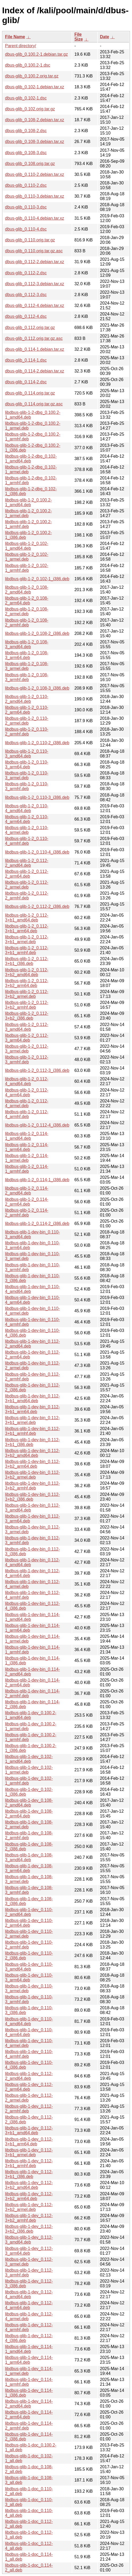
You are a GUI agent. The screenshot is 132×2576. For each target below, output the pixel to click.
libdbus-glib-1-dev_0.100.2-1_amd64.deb (30, 1715)
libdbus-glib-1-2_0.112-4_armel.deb (26, 1103)
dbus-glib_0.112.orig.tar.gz (30, 327)
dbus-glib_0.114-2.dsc (26, 382)
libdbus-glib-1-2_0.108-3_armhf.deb (26, 677)
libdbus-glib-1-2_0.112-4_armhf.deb (26, 1114)
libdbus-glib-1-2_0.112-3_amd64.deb (26, 1027)
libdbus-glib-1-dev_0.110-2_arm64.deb (29, 1923)
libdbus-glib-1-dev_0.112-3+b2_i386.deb (29, 2228)
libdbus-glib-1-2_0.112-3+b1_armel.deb (26, 939)
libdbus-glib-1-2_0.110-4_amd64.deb (26, 808)
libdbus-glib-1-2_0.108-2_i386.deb (37, 633)
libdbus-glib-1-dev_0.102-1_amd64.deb (29, 1759)
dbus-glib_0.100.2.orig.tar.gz (31, 76)
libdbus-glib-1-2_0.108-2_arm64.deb (26, 600)
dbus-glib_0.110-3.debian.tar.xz (34, 196)
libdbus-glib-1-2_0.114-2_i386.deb (37, 1223)
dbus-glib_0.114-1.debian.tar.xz (34, 349)
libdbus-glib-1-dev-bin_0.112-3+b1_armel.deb (32, 1420)
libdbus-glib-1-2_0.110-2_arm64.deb (26, 710)
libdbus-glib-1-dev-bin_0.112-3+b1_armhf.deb (32, 1431)
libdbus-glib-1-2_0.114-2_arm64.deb (26, 1201)
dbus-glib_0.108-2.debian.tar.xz (34, 120)
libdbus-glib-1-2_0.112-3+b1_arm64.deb (26, 928)
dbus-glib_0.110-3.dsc (26, 207)
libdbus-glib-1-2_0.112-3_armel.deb (26, 1048)
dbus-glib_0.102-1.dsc (26, 98)
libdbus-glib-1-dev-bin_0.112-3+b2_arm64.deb (32, 1464)
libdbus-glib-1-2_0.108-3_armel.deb (26, 666)
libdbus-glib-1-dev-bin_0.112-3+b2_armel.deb (32, 1474)
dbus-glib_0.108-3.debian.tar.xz (34, 141)
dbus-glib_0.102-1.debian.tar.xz (34, 87)
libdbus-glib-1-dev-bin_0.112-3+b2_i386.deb (32, 1496)
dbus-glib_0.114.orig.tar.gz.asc (34, 404)
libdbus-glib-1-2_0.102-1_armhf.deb (26, 568)
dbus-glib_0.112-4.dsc (26, 316)
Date (104, 36)
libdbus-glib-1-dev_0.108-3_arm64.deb (29, 1868)
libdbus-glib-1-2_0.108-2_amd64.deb (26, 589)
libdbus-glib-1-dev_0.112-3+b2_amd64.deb (29, 2185)
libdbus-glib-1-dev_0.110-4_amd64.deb (29, 2021)
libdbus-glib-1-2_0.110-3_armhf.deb (26, 786)
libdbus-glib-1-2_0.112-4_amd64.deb (26, 1081)
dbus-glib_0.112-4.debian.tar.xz (34, 305)
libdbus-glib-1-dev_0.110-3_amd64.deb (29, 1966)
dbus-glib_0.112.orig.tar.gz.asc (34, 338)
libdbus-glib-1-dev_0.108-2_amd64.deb (29, 1802)
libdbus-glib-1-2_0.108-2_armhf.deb (26, 622)
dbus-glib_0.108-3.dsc (26, 152)
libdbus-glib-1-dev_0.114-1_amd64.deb (29, 2349)
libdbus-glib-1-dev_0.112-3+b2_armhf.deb (29, 2218)
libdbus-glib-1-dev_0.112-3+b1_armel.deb (29, 2152)
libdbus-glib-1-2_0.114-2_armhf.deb (26, 1212)
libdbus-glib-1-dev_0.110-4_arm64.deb (29, 2032)
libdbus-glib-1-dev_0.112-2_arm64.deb (29, 2087)
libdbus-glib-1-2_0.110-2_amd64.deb (26, 699)
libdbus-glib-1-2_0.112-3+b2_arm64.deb (26, 983)
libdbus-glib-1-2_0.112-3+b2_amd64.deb (26, 972)
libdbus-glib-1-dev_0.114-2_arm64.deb (29, 2414)
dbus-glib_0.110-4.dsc (26, 229)
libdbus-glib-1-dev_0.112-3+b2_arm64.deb (29, 2196)
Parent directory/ (20, 46)
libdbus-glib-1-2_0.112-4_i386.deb (37, 1125)
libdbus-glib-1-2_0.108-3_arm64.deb (26, 655)
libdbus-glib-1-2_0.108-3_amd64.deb (26, 644)
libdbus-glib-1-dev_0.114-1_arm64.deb (29, 2360)
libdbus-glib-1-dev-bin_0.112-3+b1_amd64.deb (32, 1398)
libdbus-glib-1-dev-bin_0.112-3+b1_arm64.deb (32, 1409)
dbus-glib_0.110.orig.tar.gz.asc (34, 251)
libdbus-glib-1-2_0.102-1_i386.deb (37, 579)
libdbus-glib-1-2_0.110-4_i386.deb (37, 852)
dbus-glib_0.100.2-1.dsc (27, 65)
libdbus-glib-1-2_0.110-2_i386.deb (37, 743)
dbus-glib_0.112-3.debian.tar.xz (34, 284)
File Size (78, 36)
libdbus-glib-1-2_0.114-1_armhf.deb (26, 1169)
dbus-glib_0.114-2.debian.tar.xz (34, 371)
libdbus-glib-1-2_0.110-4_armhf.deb (26, 841)
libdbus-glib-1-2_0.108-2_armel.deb (26, 611)
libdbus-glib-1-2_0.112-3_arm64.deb (26, 1037)
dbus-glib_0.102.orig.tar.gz (30, 109)
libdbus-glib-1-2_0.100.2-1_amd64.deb (28, 502)
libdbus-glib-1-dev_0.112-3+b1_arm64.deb (29, 2141)
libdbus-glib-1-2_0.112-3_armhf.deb (26, 1059)
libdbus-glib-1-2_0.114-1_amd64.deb (26, 1136)
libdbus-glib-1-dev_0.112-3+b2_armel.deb (29, 2207)
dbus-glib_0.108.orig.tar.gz (30, 163)
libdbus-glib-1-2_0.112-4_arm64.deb (26, 1092)
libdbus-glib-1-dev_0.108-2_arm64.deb (29, 1813)
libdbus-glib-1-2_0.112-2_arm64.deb (26, 873)
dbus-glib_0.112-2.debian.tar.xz (34, 261)
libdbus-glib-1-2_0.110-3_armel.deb (26, 775)
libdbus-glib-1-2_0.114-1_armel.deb (26, 1158)
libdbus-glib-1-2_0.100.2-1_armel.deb (28, 513)
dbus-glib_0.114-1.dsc (26, 360)
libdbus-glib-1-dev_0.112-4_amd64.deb (29, 2294)
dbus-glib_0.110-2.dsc (26, 185)
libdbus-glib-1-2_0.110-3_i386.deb (37, 797)
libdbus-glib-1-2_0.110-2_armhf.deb (26, 731)
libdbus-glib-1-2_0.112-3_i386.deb (37, 1070)
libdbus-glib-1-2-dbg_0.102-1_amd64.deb (31, 458)
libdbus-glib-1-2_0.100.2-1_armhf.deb (28, 524)
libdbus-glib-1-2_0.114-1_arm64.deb (26, 1147)
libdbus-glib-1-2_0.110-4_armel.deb (26, 830)
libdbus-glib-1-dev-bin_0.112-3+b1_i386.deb (32, 1442)
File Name (15, 36)
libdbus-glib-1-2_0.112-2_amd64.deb (26, 863)
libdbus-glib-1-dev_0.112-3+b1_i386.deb (29, 2174)
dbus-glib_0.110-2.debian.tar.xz (34, 174)
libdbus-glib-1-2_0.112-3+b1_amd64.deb (26, 917)
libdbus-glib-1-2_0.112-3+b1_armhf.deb (26, 950)
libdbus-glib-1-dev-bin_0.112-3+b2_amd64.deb (32, 1453)
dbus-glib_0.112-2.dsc (26, 273)
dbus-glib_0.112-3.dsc (26, 294)
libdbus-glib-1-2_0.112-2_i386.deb (37, 906)
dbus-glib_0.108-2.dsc (26, 130)
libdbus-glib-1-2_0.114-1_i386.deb (37, 1179)
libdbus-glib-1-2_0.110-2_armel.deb (26, 720)
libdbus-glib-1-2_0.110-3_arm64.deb (26, 764)
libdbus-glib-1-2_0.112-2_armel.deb (26, 884)
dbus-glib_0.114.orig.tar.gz (30, 393)
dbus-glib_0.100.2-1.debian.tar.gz (36, 54)
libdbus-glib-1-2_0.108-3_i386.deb (37, 688)
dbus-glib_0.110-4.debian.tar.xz (34, 218)
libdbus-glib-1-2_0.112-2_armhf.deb (26, 895)
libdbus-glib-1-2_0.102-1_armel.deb (26, 556)
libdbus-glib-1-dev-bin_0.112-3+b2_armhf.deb (32, 1485)
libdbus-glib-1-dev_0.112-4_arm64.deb (29, 2305)
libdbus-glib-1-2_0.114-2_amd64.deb (26, 1190)
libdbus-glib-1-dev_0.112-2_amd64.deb (29, 2076)
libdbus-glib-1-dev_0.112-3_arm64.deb (29, 2250)
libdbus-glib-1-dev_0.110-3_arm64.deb (29, 1977)
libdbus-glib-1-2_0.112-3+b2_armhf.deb (26, 1005)
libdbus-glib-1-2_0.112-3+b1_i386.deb (26, 961)
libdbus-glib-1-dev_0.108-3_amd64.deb (29, 1857)
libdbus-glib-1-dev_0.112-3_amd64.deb (29, 2239)
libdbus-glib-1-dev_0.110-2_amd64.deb (29, 1912)
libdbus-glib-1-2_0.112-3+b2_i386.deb (26, 1015)
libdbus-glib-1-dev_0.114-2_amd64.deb (29, 2403)
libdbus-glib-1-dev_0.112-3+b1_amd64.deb (29, 2130)
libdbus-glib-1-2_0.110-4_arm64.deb (26, 819)
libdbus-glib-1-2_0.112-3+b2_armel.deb (26, 994)
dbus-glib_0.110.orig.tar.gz (30, 240)
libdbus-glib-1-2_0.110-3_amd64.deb (26, 753)
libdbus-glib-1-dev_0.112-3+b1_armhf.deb (29, 2163)
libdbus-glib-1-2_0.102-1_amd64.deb (26, 546)
